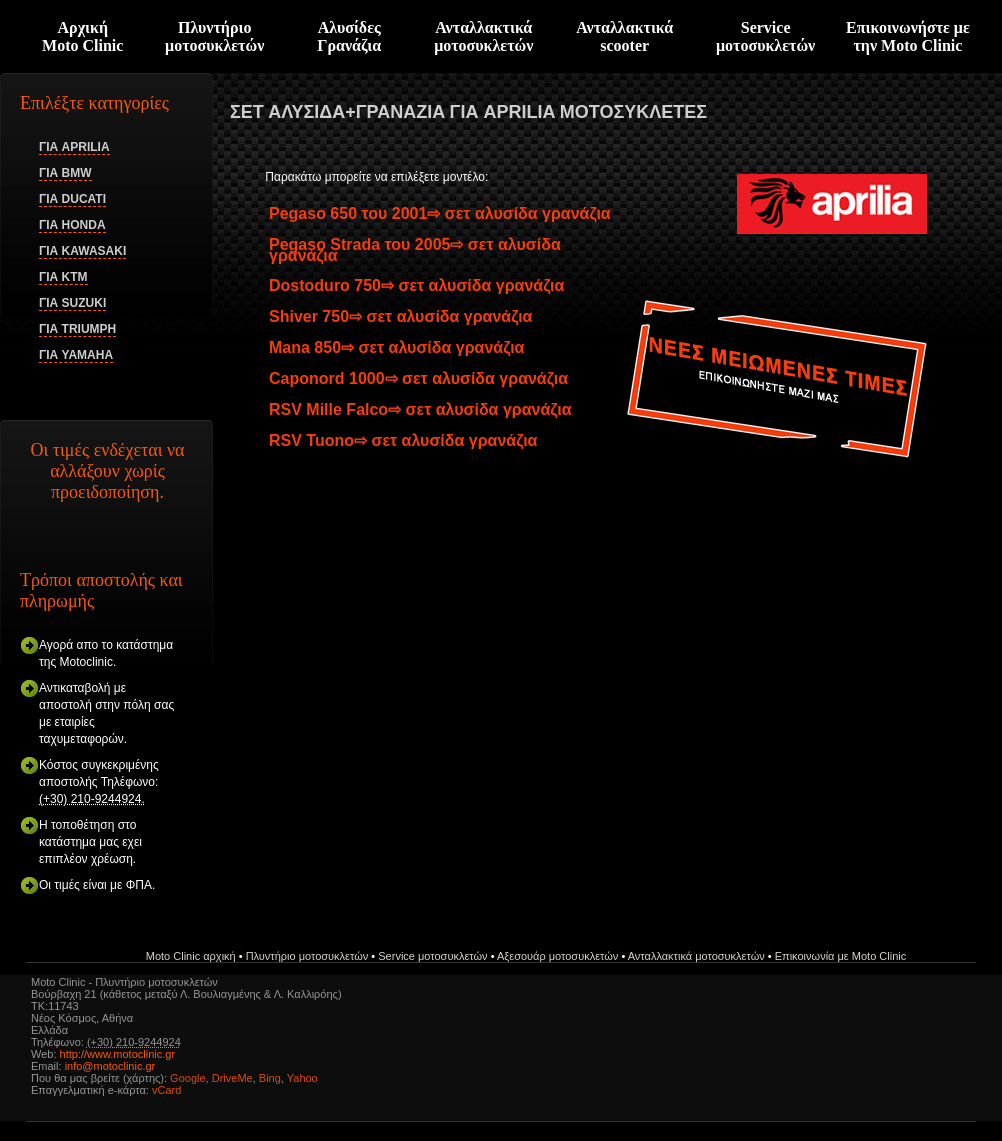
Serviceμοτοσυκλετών (765, 36)
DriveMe (232, 1078)
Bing (270, 1078)
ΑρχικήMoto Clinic (82, 36)
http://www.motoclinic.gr (118, 1054)
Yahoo (302, 1078)
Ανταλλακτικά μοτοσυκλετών (483, 36)
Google (187, 1078)
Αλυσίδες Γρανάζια (349, 36)
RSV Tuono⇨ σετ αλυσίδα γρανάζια (403, 440)
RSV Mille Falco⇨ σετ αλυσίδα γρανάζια (420, 409)
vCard (166, 1090)
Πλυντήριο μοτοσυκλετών (214, 36)
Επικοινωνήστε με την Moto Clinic (908, 36)
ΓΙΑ (74, 147)
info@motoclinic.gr (110, 1066)
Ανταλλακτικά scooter (624, 36)
